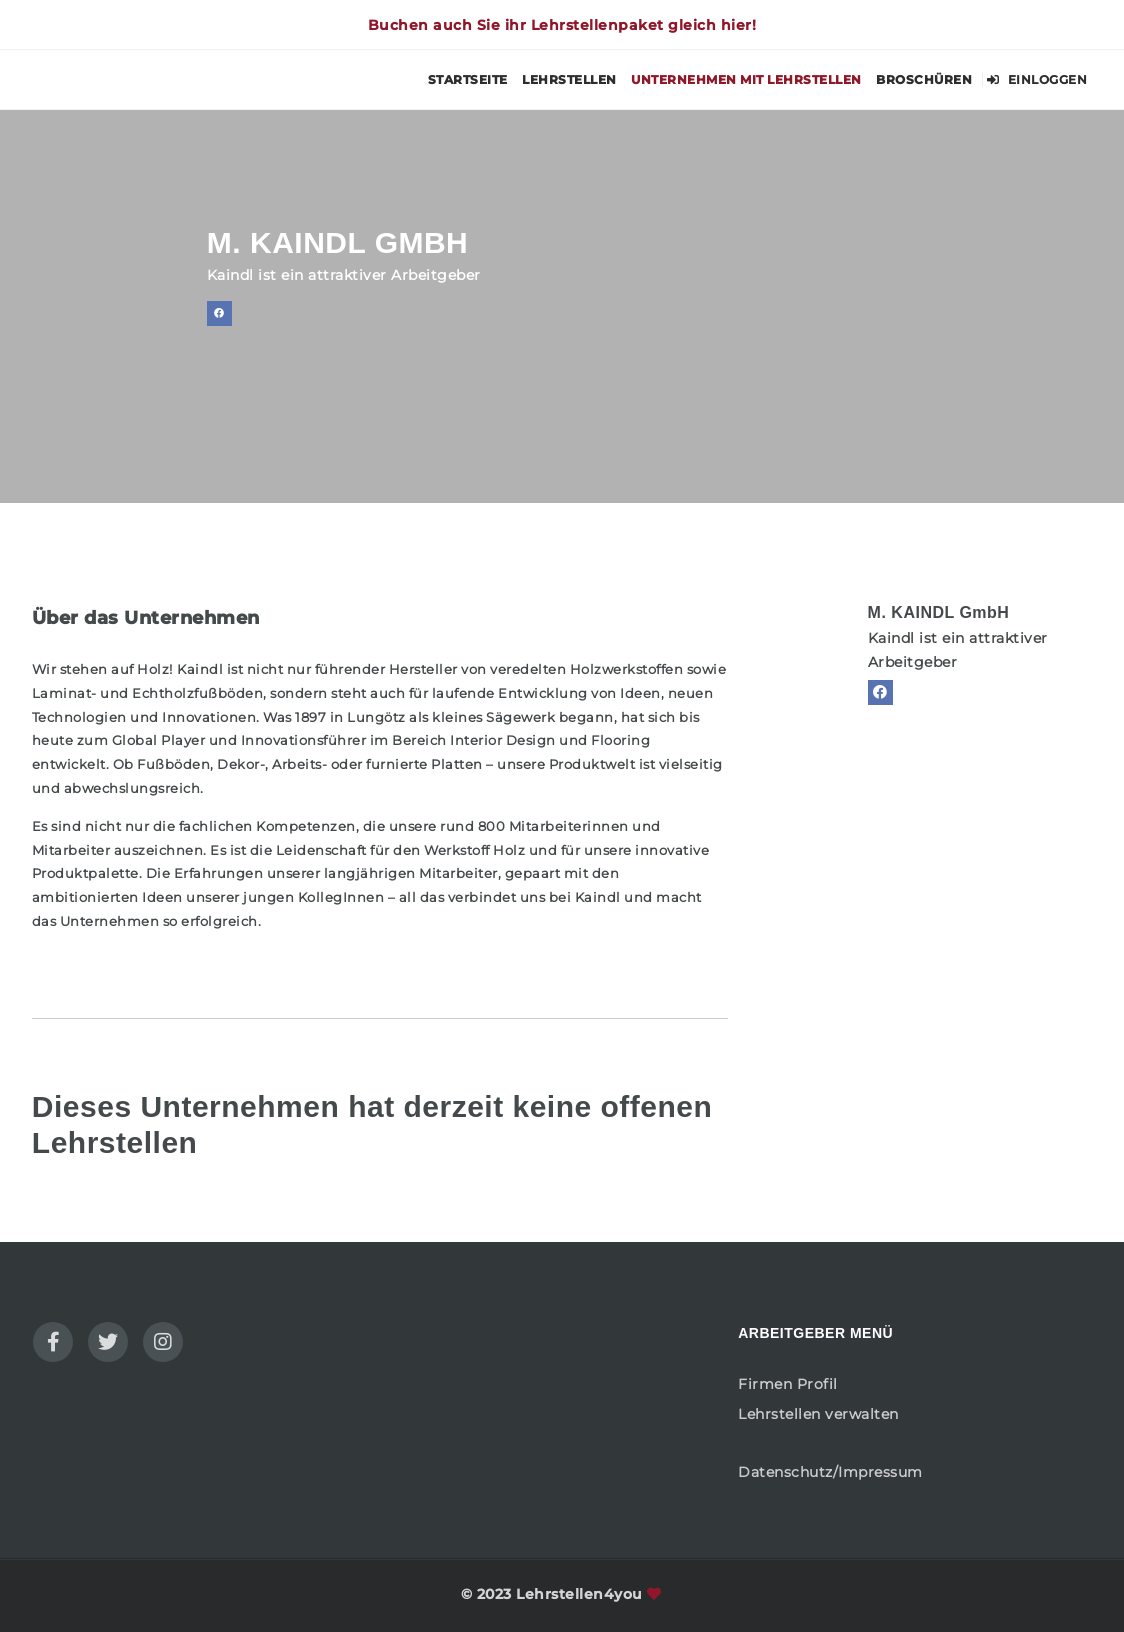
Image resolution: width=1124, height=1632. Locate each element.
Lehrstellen (569, 79)
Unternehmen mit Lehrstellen (746, 79)
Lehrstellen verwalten (818, 1414)
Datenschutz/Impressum (830, 1472)
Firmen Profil (788, 1384)
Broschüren (924, 79)
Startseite (468, 79)
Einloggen (1037, 79)
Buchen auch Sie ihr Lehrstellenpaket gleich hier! (562, 25)
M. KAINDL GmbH (939, 612)
